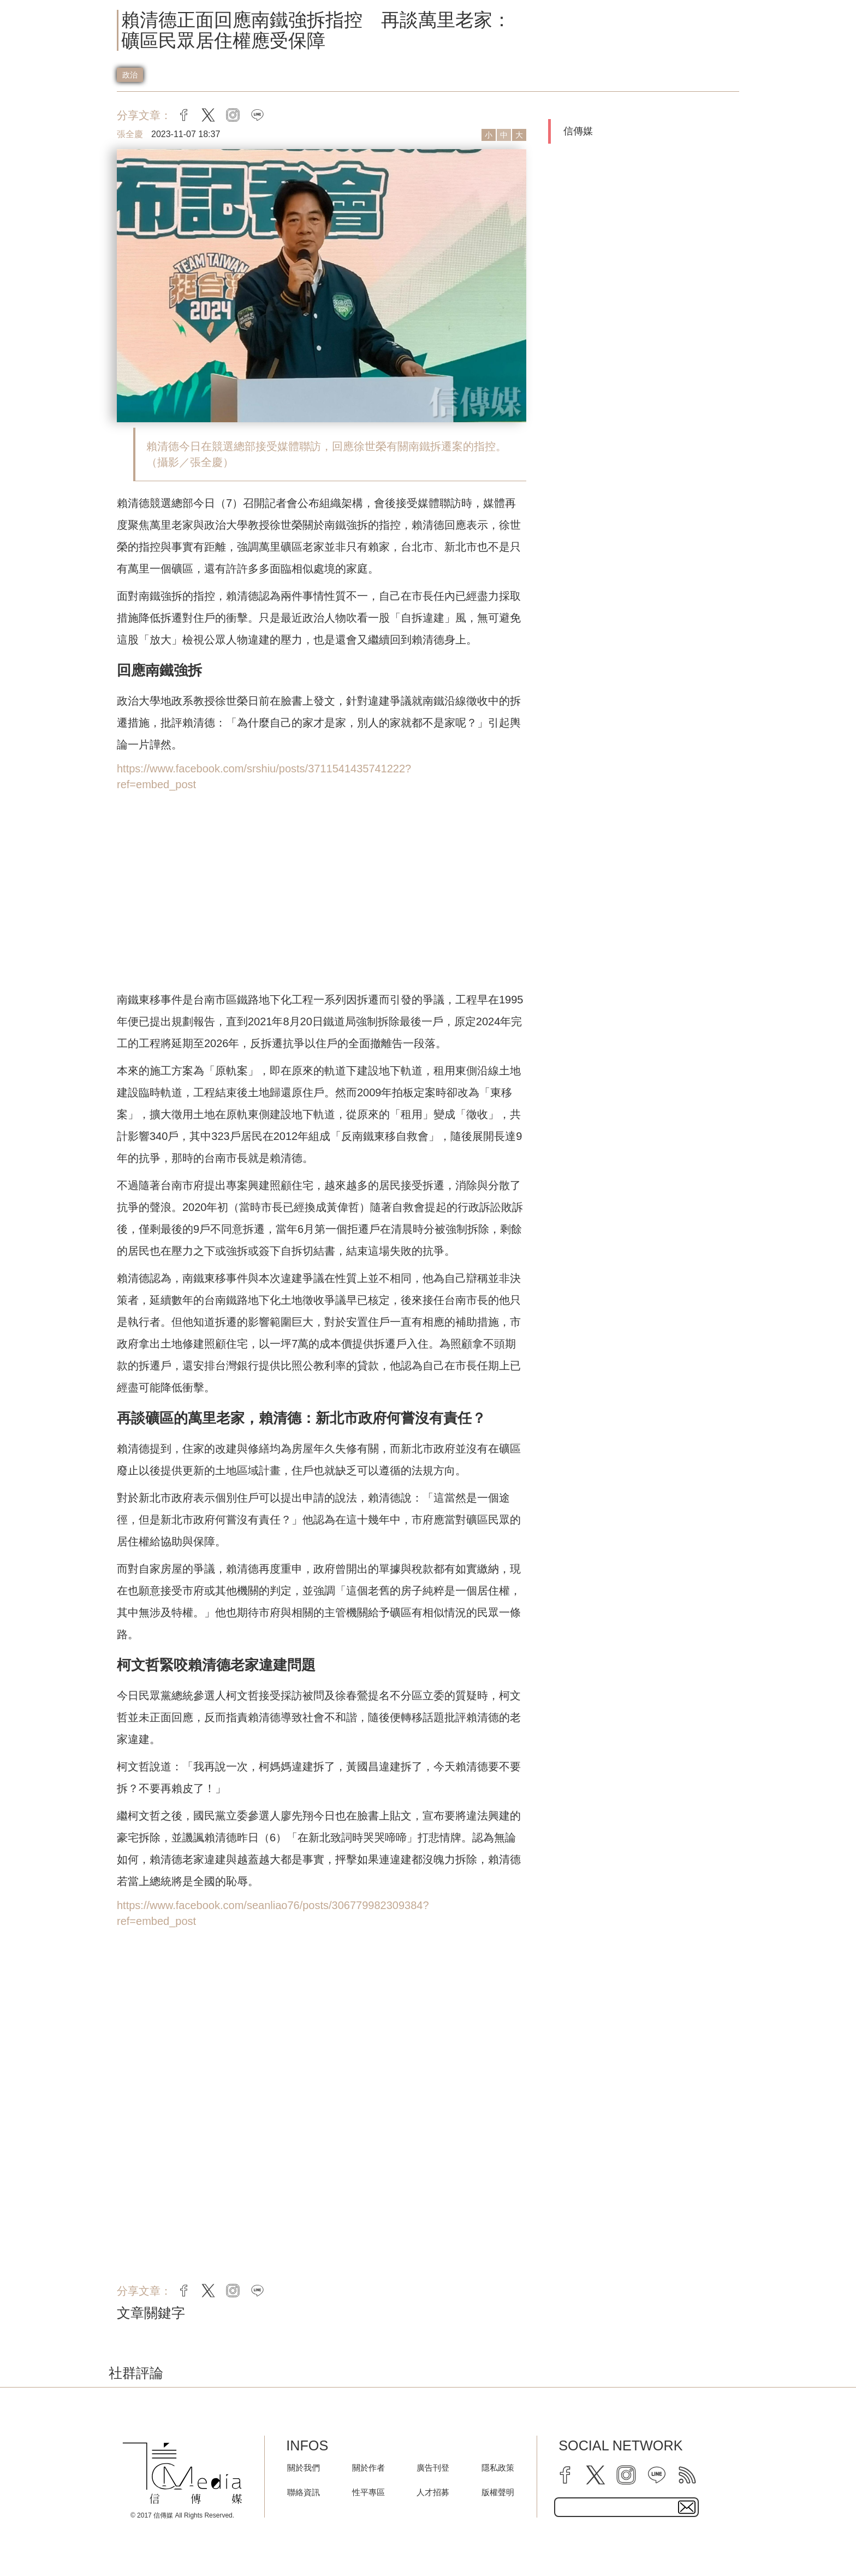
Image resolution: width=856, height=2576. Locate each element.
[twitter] (595, 2475)
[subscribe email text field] (626, 2507)
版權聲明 (498, 2492)
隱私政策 (498, 2467)
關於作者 (368, 2467)
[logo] (182, 2473)
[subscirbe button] (687, 2507)
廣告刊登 (433, 2467)
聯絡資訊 (303, 2492)
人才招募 (433, 2492)
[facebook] (565, 2475)
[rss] (687, 2475)
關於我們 (303, 2467)
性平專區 (368, 2492)
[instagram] (626, 2475)
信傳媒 (578, 131)
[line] (656, 2475)
